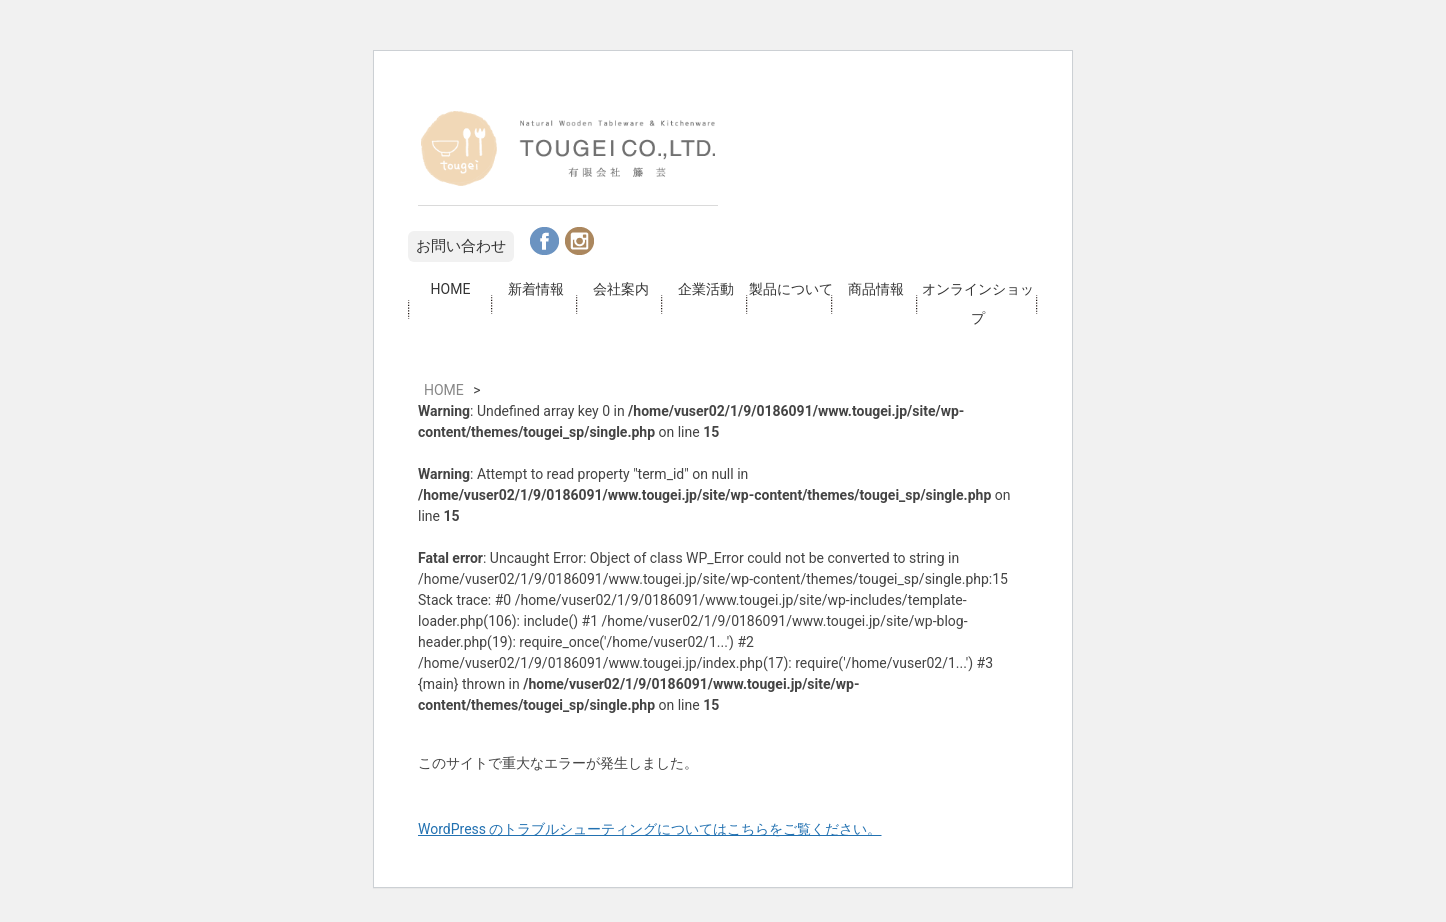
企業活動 (706, 289)
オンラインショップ (978, 303)
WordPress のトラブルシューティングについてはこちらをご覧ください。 (650, 829)
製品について (791, 289)
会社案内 (621, 289)
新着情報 (536, 289)
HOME (451, 289)
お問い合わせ (461, 246)
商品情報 (876, 289)
